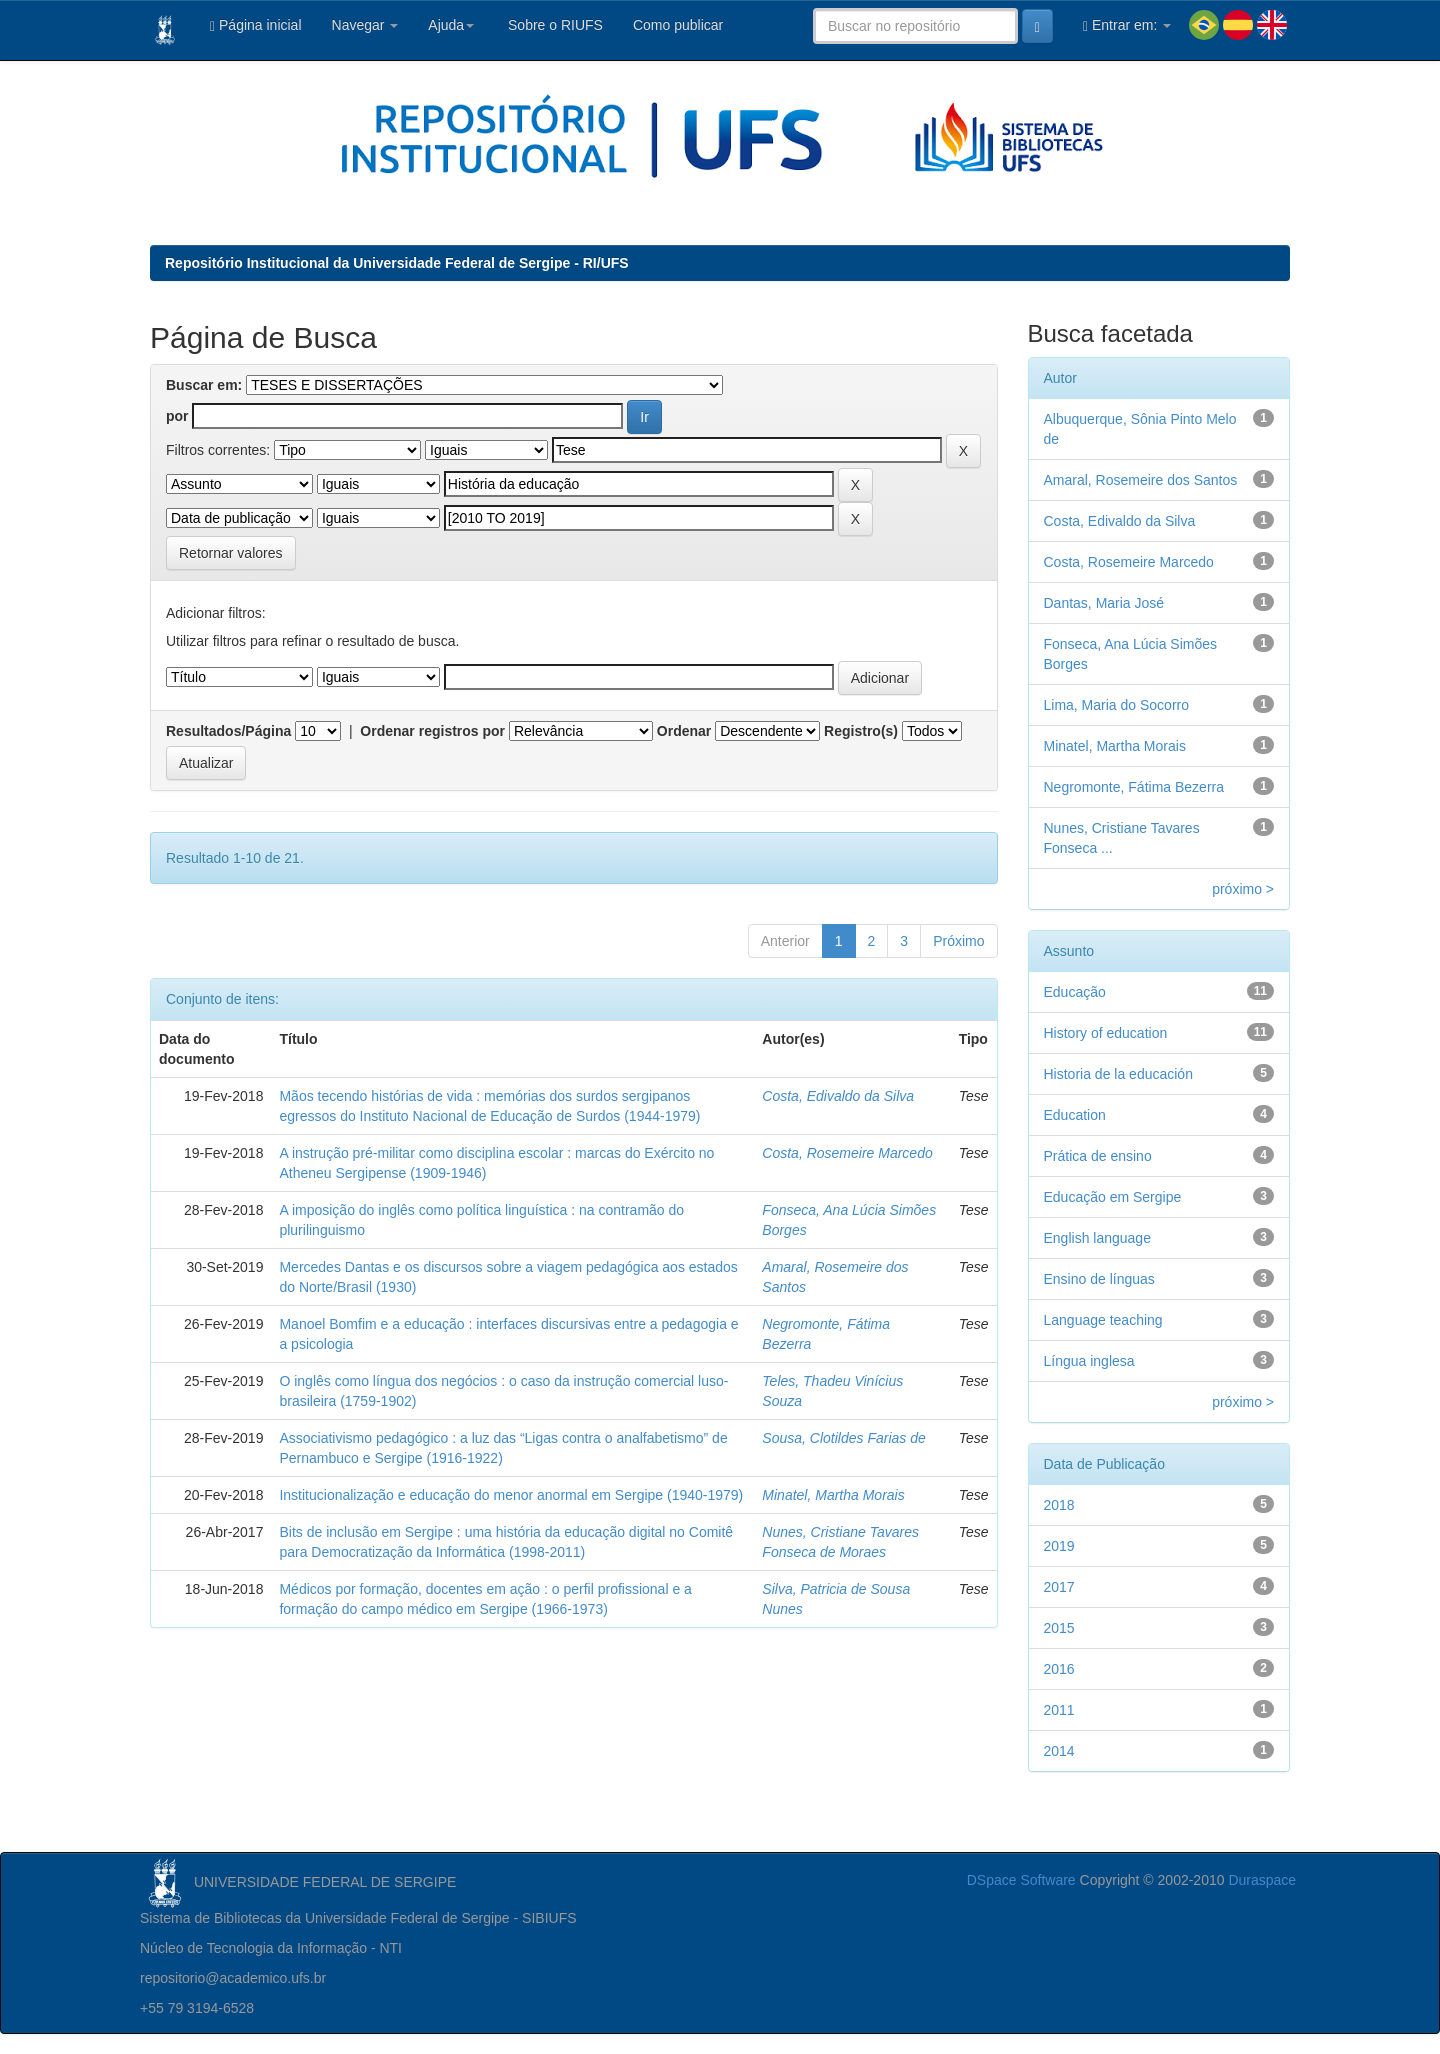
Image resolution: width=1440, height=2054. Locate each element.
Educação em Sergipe (1113, 1197)
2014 (1059, 1751)
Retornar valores (231, 553)
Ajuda (451, 25)
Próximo (958, 941)
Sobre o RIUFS (553, 25)
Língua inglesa (1089, 1361)
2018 (1059, 1505)
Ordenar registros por (432, 731)
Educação (1075, 992)
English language (1097, 1238)
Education (1075, 1115)
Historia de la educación (1118, 1074)
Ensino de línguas (1099, 1279)
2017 (1059, 1587)
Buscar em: (204, 385)
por (177, 416)
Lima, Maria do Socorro (1117, 705)
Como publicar (678, 25)
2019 (1059, 1546)
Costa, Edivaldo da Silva (838, 1096)
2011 (1059, 1710)
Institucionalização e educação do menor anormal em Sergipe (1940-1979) (511, 1495)
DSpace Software (1021, 1880)
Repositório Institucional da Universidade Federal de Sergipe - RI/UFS (397, 263)
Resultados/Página (228, 731)
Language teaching (1103, 1320)
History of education (1106, 1033)
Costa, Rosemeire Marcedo (847, 1153)
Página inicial (256, 25)
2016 (1059, 1669)
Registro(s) (861, 731)
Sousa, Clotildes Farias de (843, 1438)
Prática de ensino (1098, 1156)
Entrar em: (1127, 25)
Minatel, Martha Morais (833, 1495)
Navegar (365, 25)
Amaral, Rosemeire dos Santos (1141, 480)
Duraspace (1262, 1880)
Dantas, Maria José (1104, 603)
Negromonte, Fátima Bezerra (1134, 787)
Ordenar (684, 731)
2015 (1059, 1628)
